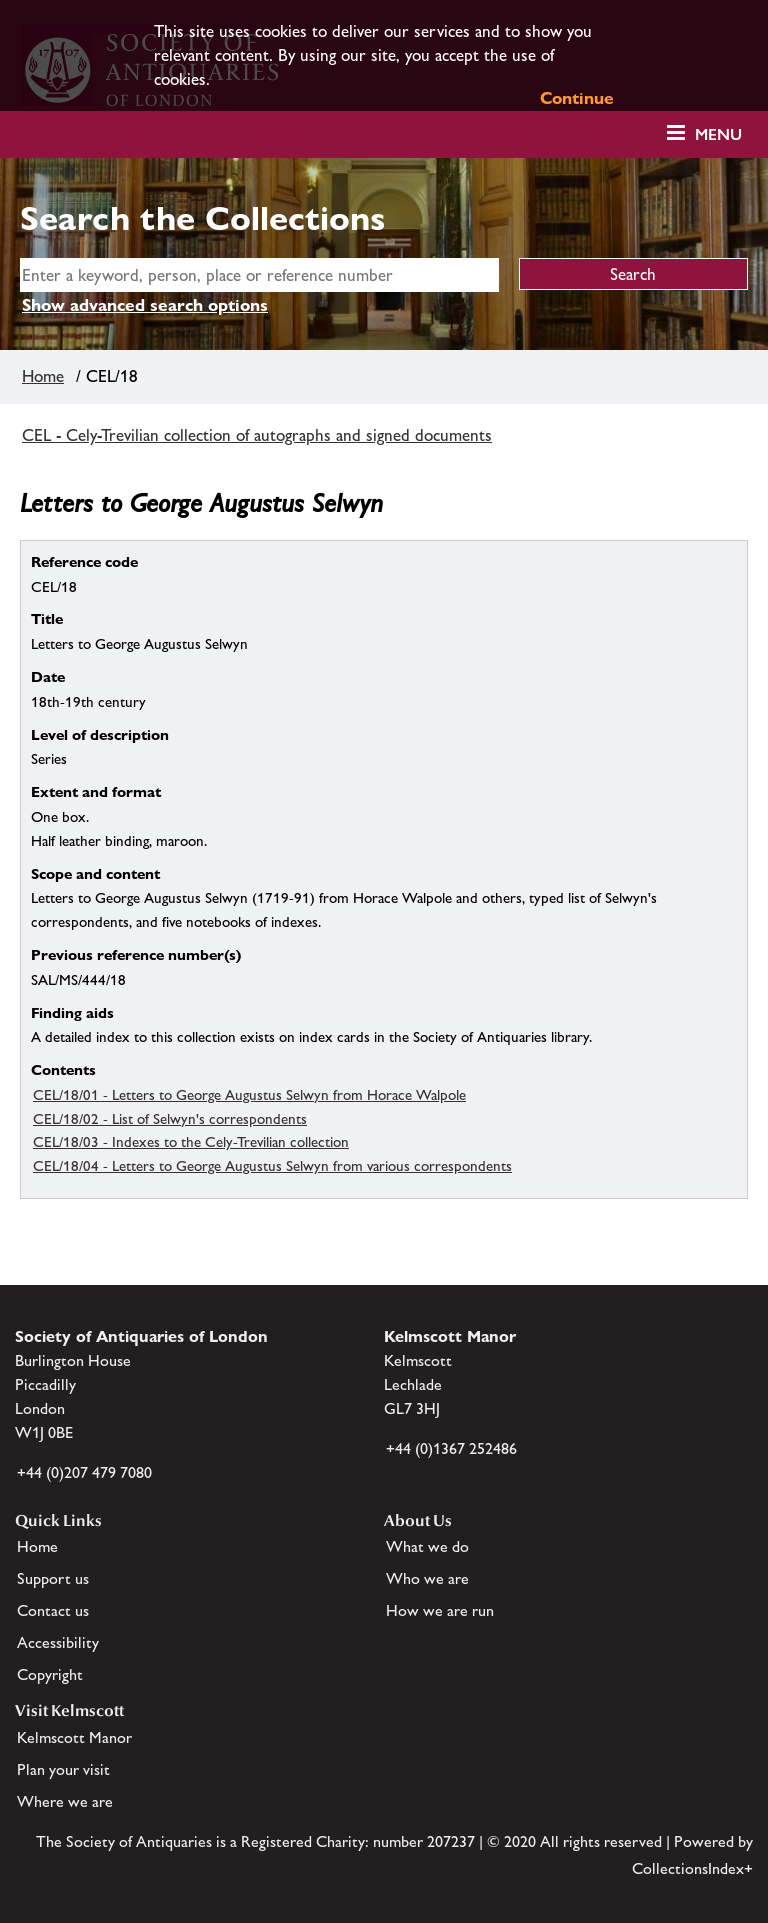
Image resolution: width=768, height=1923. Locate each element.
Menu (718, 134)
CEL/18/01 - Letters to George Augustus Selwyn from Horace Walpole (249, 1094)
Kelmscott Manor (74, 1737)
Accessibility (58, 1642)
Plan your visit (63, 1769)
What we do (427, 1546)
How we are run (440, 1610)
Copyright (50, 1674)
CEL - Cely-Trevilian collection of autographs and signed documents (257, 435)
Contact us (53, 1610)
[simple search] (259, 275)
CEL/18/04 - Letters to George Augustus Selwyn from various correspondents (272, 1165)
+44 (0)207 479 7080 (84, 1472)
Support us (53, 1578)
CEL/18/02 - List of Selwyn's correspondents (170, 1118)
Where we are (65, 1801)
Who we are (427, 1578)
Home (43, 376)
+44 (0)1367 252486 (451, 1448)
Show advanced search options (145, 305)
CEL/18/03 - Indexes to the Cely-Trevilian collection (191, 1141)
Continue (577, 98)
